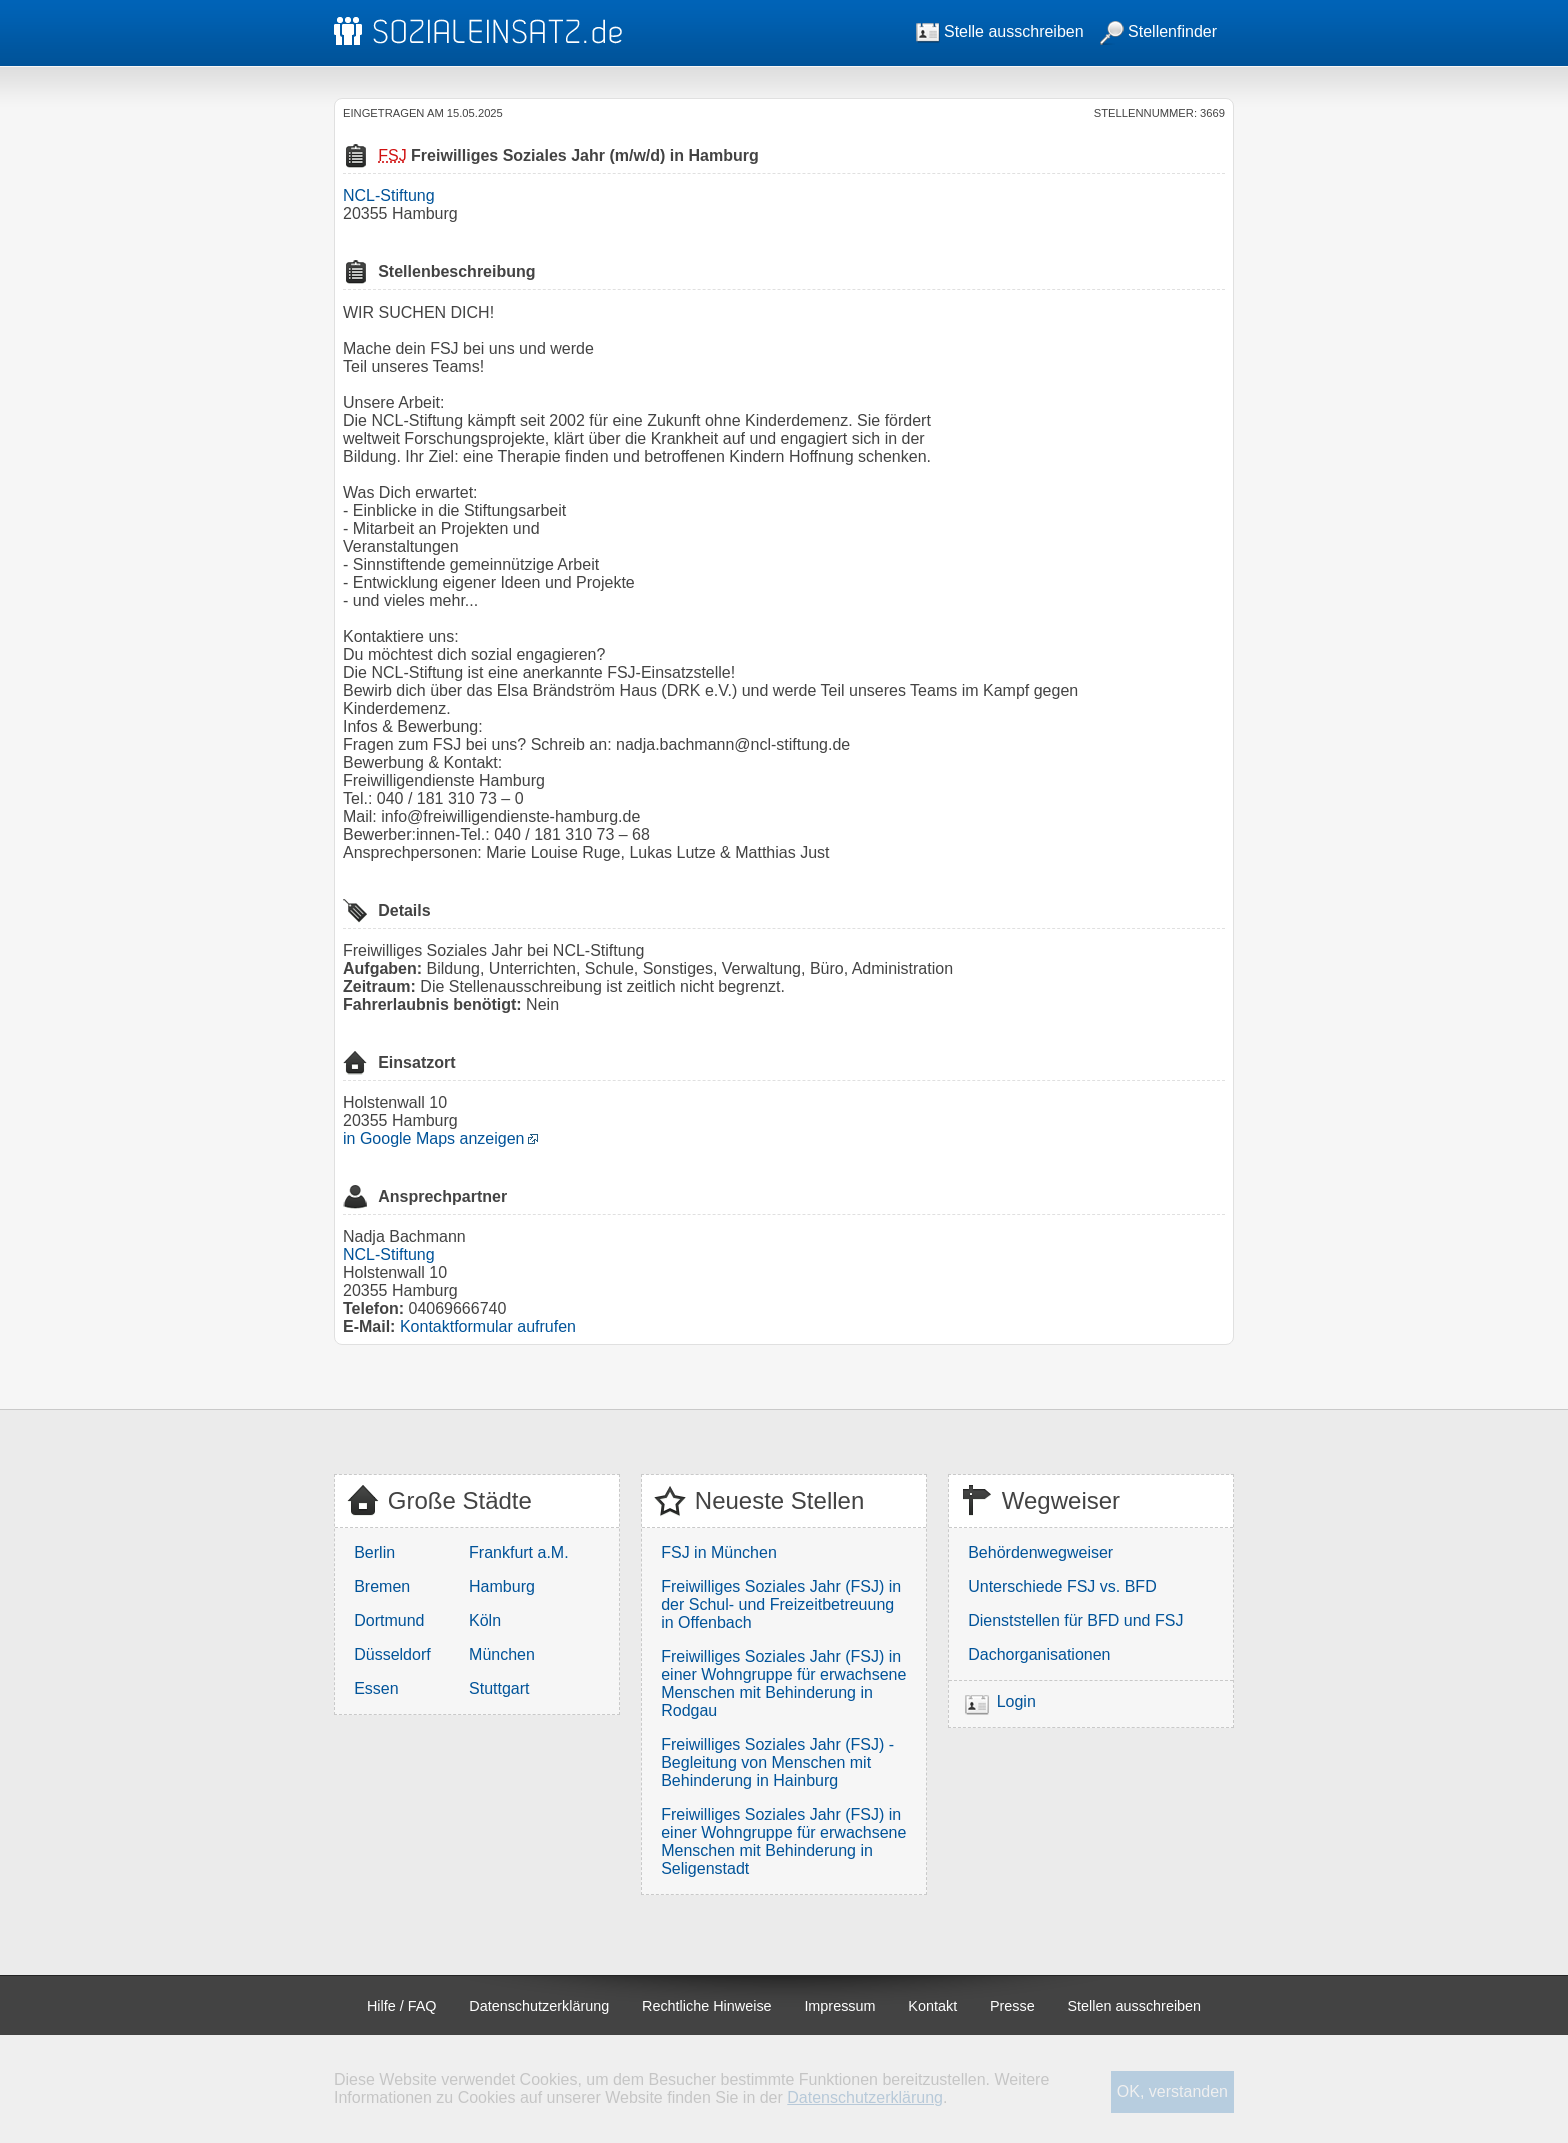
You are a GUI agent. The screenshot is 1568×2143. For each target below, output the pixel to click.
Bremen (382, 1586)
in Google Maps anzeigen (433, 1138)
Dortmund (389, 1620)
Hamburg (502, 1586)
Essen (376, 1688)
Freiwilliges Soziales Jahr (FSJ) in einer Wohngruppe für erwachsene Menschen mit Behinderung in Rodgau (783, 1683)
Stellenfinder (1158, 31)
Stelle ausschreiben (1000, 31)
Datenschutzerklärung (539, 2006)
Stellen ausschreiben (1135, 2006)
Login (1016, 1701)
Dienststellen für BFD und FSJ (1075, 1620)
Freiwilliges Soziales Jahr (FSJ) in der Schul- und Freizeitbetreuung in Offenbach (781, 1604)
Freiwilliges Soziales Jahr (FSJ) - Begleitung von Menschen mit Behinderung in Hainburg (777, 1762)
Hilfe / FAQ (402, 2006)
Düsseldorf (392, 1654)
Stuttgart (499, 1688)
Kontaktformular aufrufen (488, 1326)
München (502, 1654)
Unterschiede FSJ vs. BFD (1062, 1586)
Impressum (839, 2006)
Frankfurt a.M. (519, 1552)
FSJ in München (719, 1552)
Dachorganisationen (1039, 1654)
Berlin (374, 1552)
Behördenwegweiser (1040, 1552)
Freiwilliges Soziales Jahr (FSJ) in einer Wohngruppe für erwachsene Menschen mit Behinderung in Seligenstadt (783, 1841)
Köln (485, 1620)
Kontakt (932, 2006)
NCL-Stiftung (389, 195)
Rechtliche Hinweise (707, 2006)
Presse (1012, 2006)
